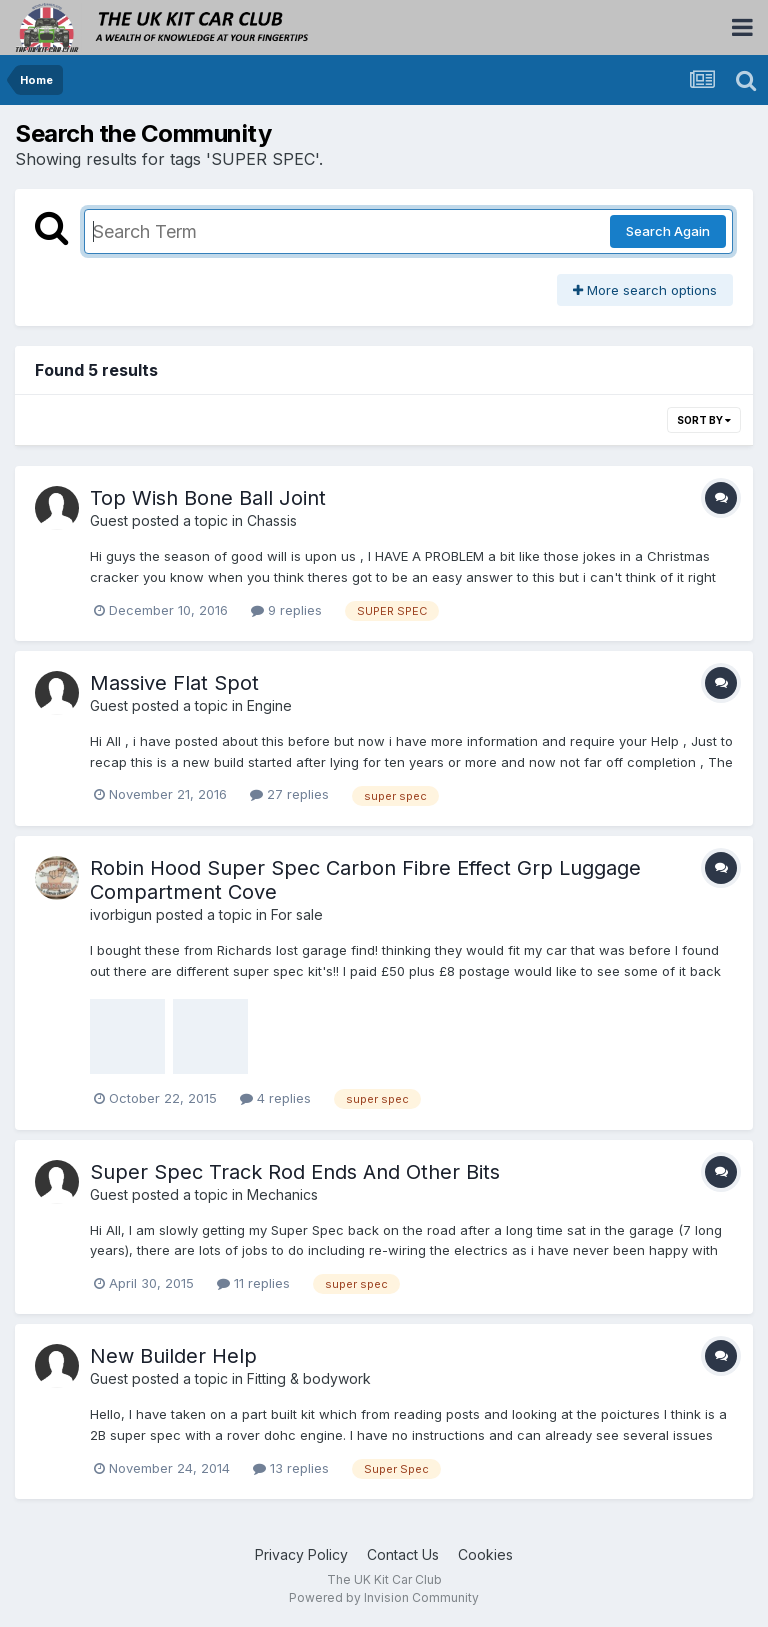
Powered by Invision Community (384, 1597)
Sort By (704, 420)
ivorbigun (121, 914)
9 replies (286, 610)
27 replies (289, 794)
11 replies (253, 1283)
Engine (269, 705)
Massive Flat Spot (174, 683)
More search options (645, 290)
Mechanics (282, 1194)
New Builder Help (173, 1356)
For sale (297, 914)
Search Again (668, 231)
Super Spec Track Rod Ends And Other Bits (295, 1172)
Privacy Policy (301, 1554)
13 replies (291, 1468)
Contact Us (403, 1554)
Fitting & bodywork (309, 1378)
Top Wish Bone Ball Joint (208, 498)
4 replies (275, 1098)
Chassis (272, 520)
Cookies (485, 1554)
